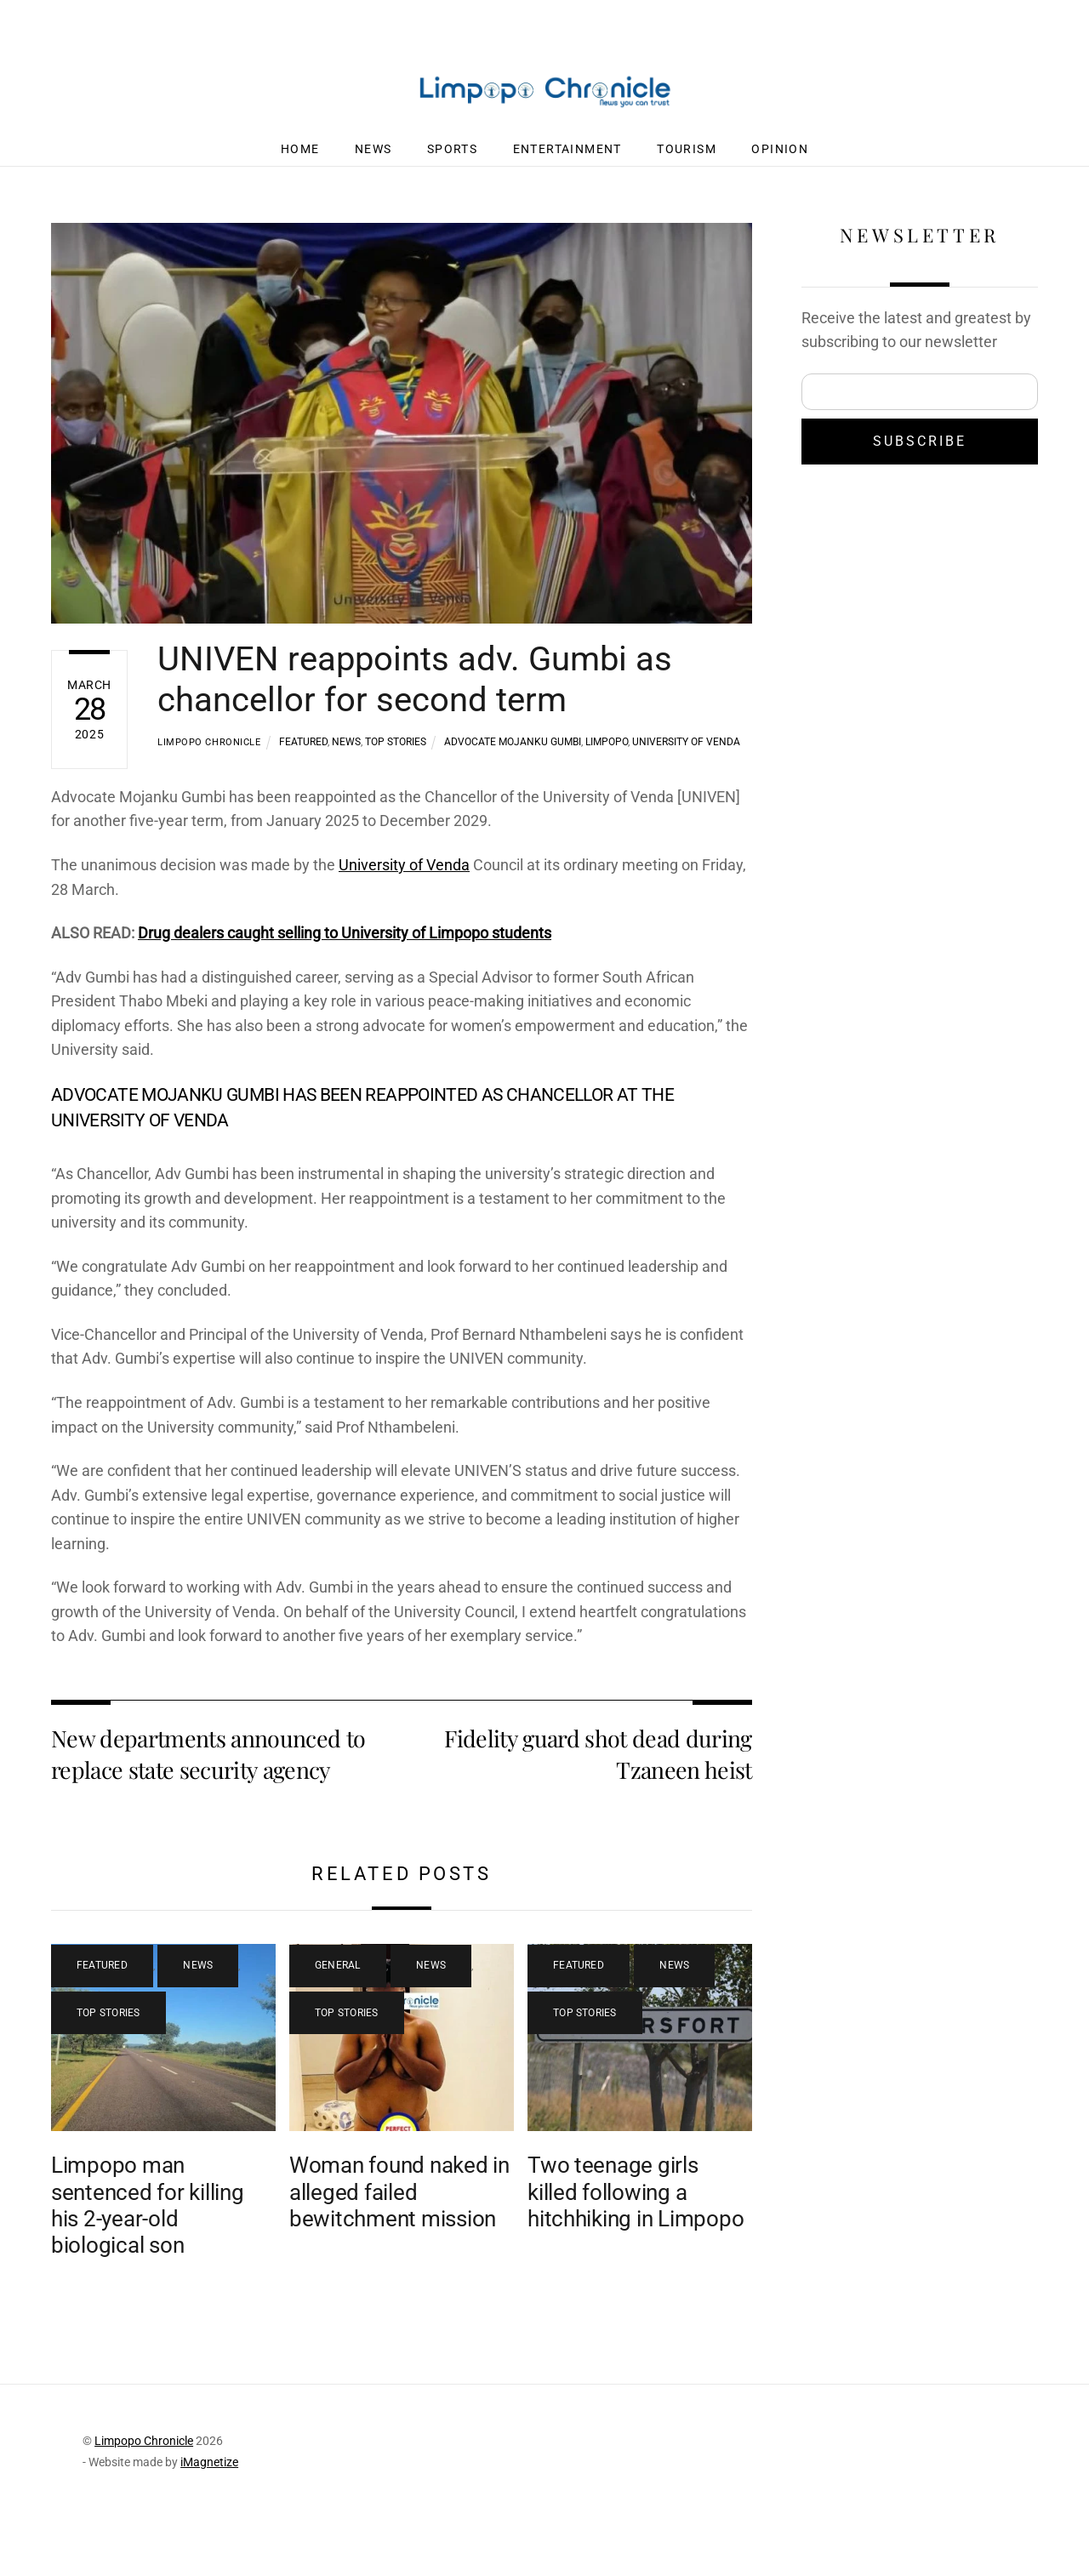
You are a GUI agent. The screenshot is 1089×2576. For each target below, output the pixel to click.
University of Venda (686, 755)
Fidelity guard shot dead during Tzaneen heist (597, 1801)
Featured (303, 755)
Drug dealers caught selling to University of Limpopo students (365, 952)
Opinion (779, 162)
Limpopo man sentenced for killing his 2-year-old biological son (147, 2252)
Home (300, 162)
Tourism (686, 162)
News (373, 162)
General (338, 2013)
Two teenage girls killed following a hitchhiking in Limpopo (635, 2239)
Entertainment (567, 162)
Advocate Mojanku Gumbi (512, 755)
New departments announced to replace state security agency (208, 1801)
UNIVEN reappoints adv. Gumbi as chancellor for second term (414, 693)
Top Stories (395, 755)
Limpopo (606, 755)
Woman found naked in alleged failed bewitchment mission (399, 2239)
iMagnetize (209, 2509)
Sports (452, 162)
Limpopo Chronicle (208, 755)
